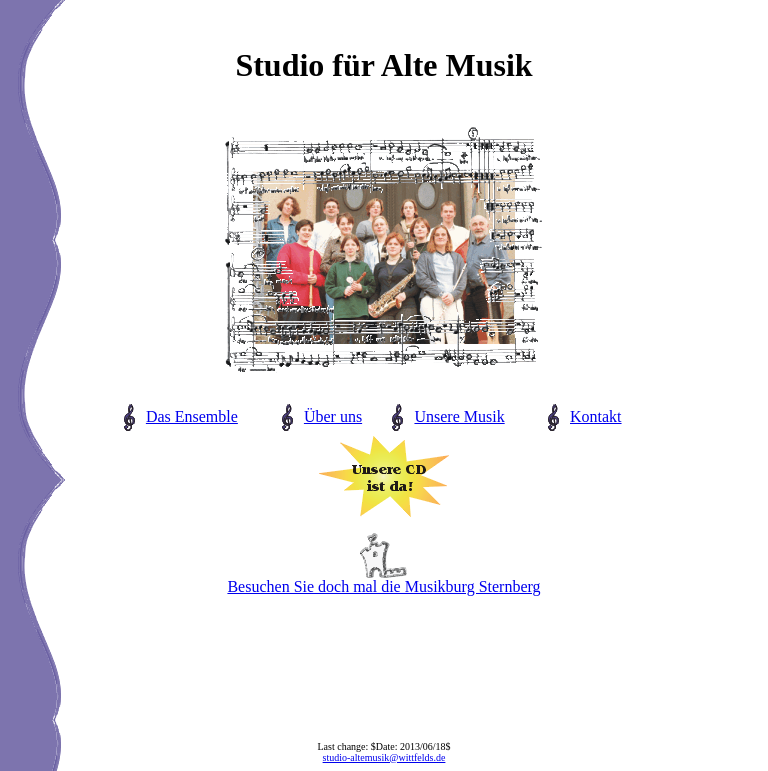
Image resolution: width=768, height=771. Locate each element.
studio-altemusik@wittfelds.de (384, 757)
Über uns (333, 416)
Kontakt (596, 416)
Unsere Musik (459, 416)
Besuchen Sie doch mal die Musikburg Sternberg (383, 579)
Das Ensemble (192, 416)
